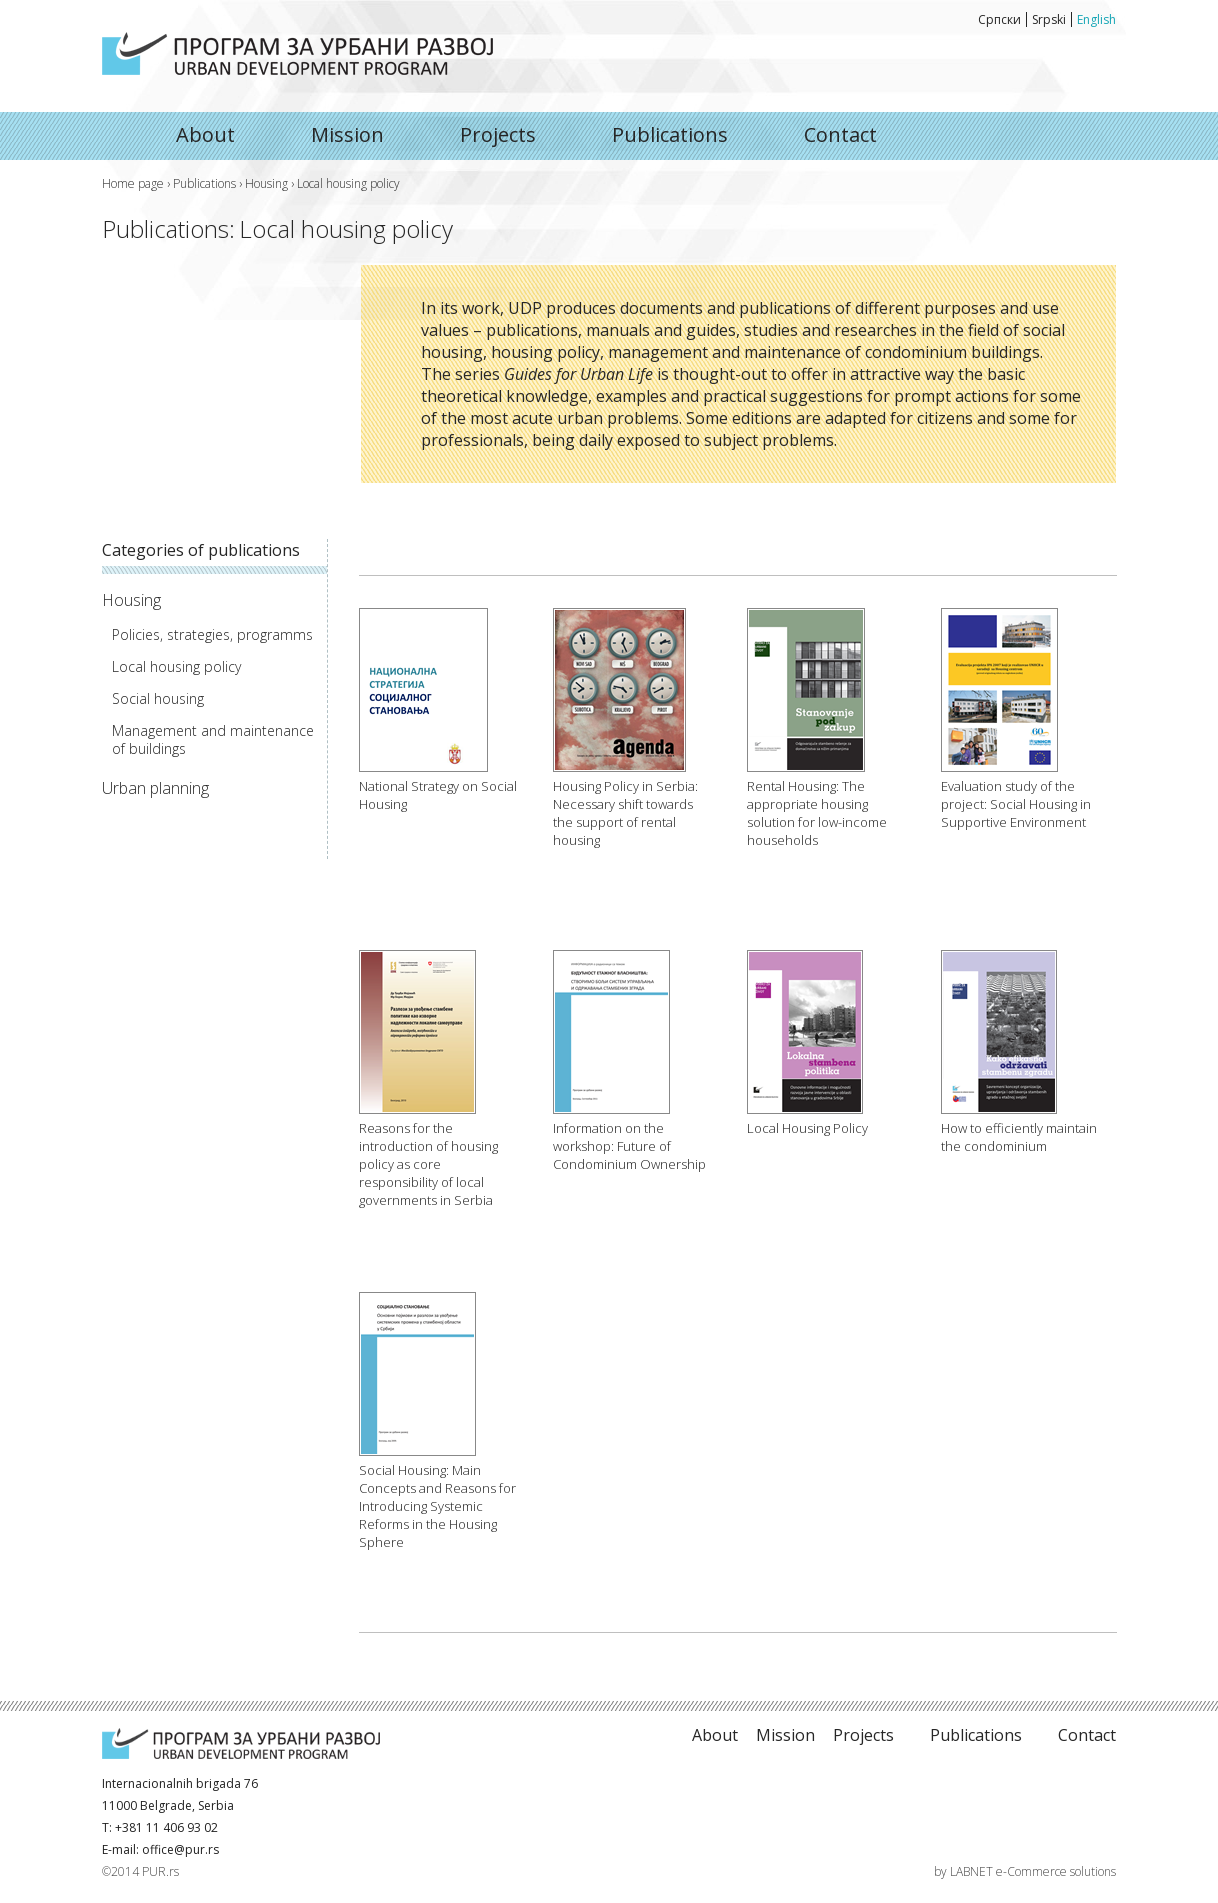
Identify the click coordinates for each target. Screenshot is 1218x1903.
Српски (999, 19)
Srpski (1049, 19)
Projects (498, 134)
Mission (347, 134)
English (1096, 19)
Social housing (158, 699)
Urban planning (155, 788)
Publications (670, 134)
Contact (840, 134)
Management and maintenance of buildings (213, 740)
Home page (133, 183)
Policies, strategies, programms (212, 635)
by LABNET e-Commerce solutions (1025, 1871)
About (297, 53)
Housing (266, 183)
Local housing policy (176, 667)
